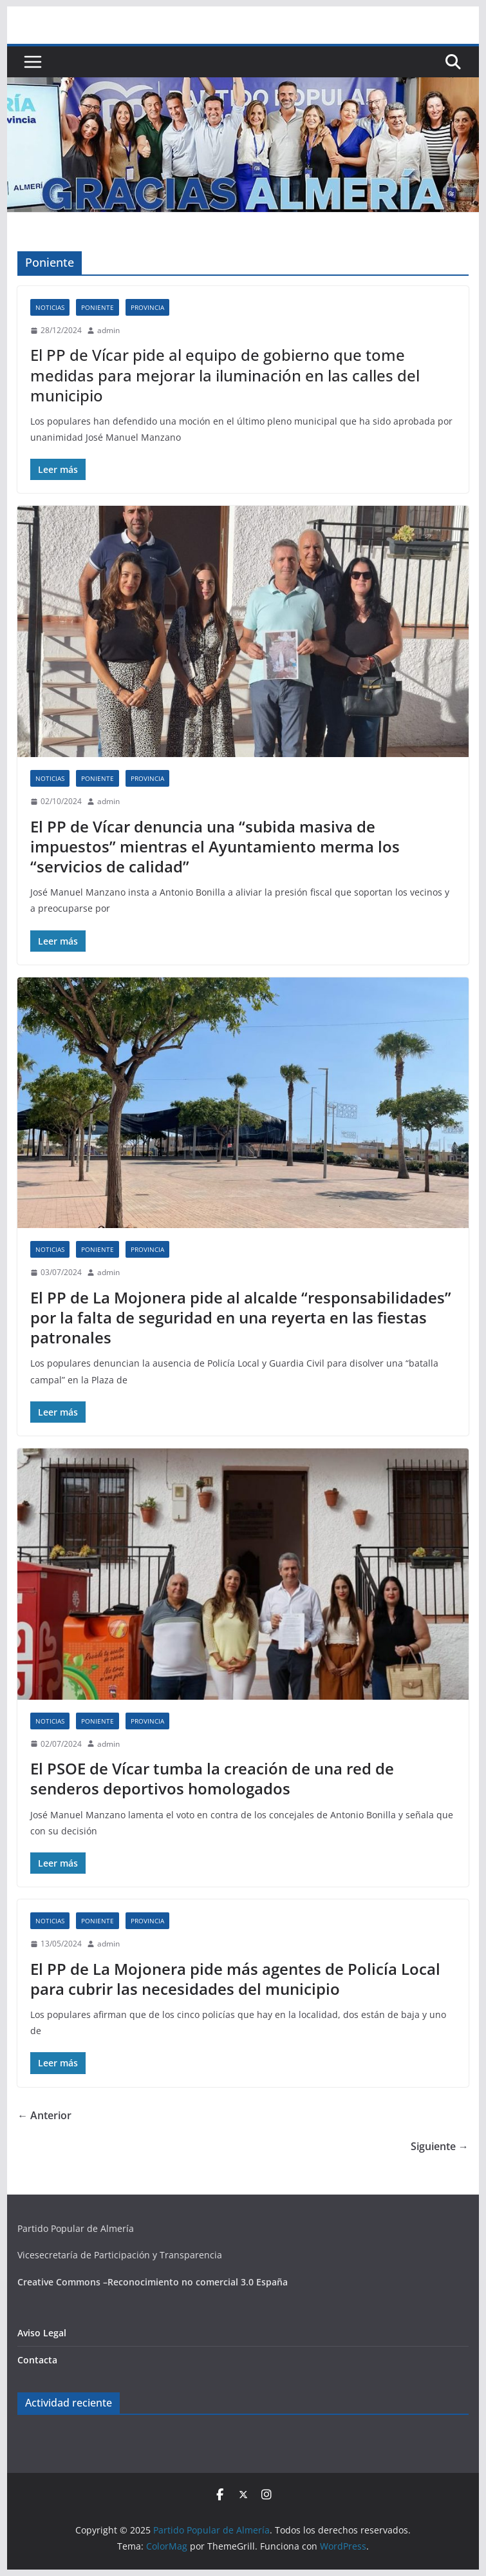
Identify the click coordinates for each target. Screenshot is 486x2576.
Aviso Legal (41, 2333)
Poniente (97, 307)
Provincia (147, 307)
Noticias (49, 307)
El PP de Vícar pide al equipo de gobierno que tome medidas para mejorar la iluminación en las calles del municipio (225, 374)
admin (108, 330)
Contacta (37, 2360)
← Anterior (44, 2115)
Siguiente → (440, 2146)
